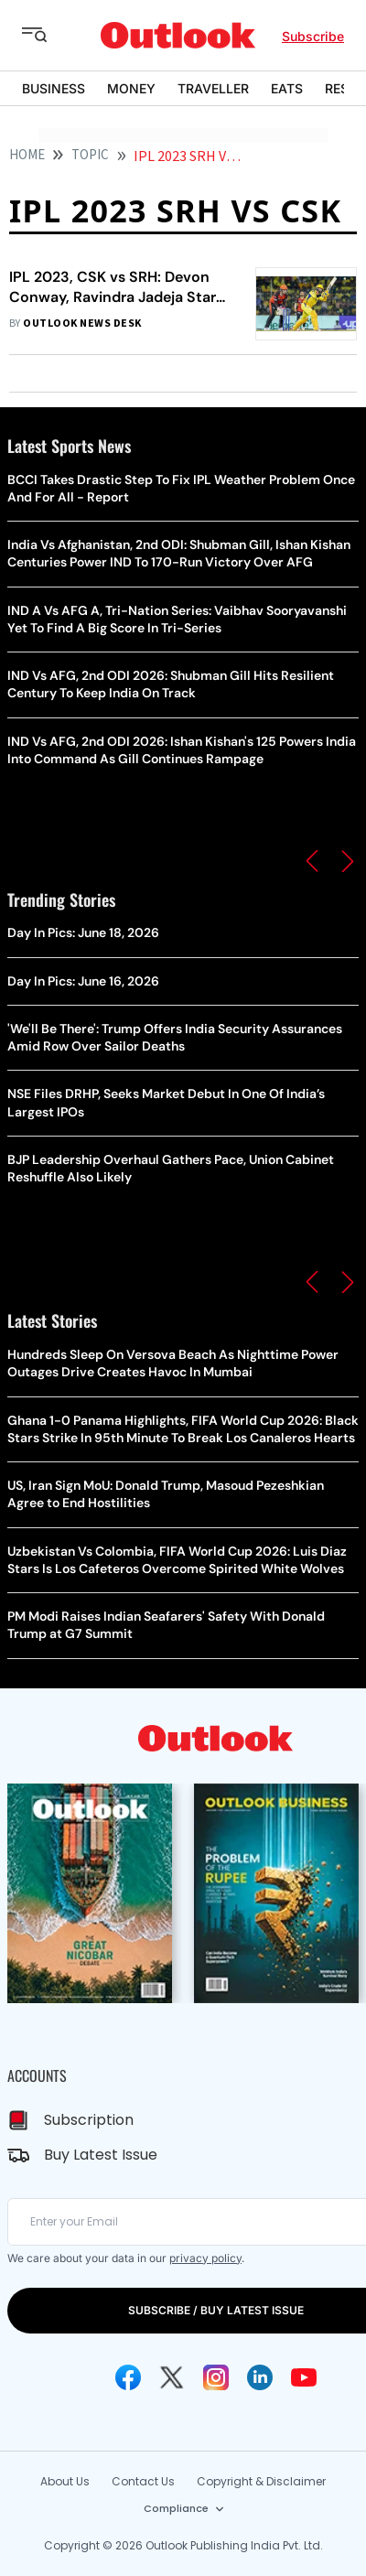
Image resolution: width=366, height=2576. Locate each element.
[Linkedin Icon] (259, 2377)
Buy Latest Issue (100, 2154)
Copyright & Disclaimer (261, 2481)
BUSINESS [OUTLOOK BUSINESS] (53, 88)
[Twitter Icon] (172, 2377)
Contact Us (143, 2481)
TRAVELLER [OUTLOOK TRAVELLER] (213, 88)
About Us (65, 2481)
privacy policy (205, 2258)
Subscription (89, 2119)
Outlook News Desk (82, 323)
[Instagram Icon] (216, 2377)
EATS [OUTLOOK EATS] (287, 88)
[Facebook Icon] (128, 2377)
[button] (312, 861)
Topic (90, 155)
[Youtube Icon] (303, 2377)
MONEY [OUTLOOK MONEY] (131, 88)
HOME (27, 155)
